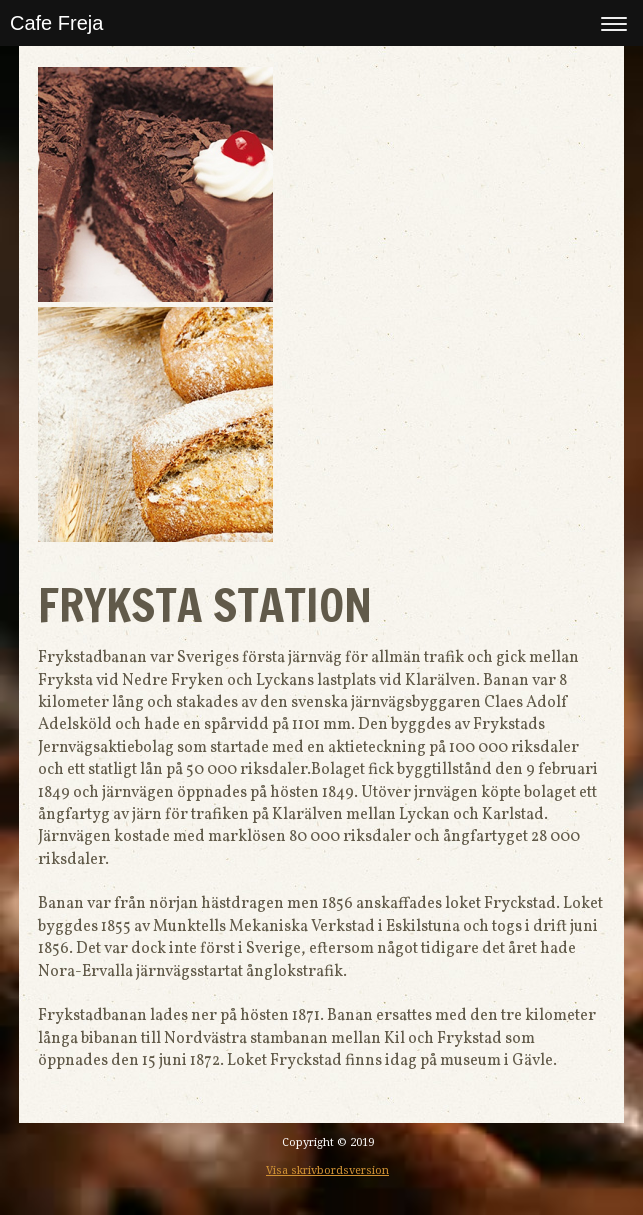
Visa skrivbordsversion (327, 1170)
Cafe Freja (56, 23)
